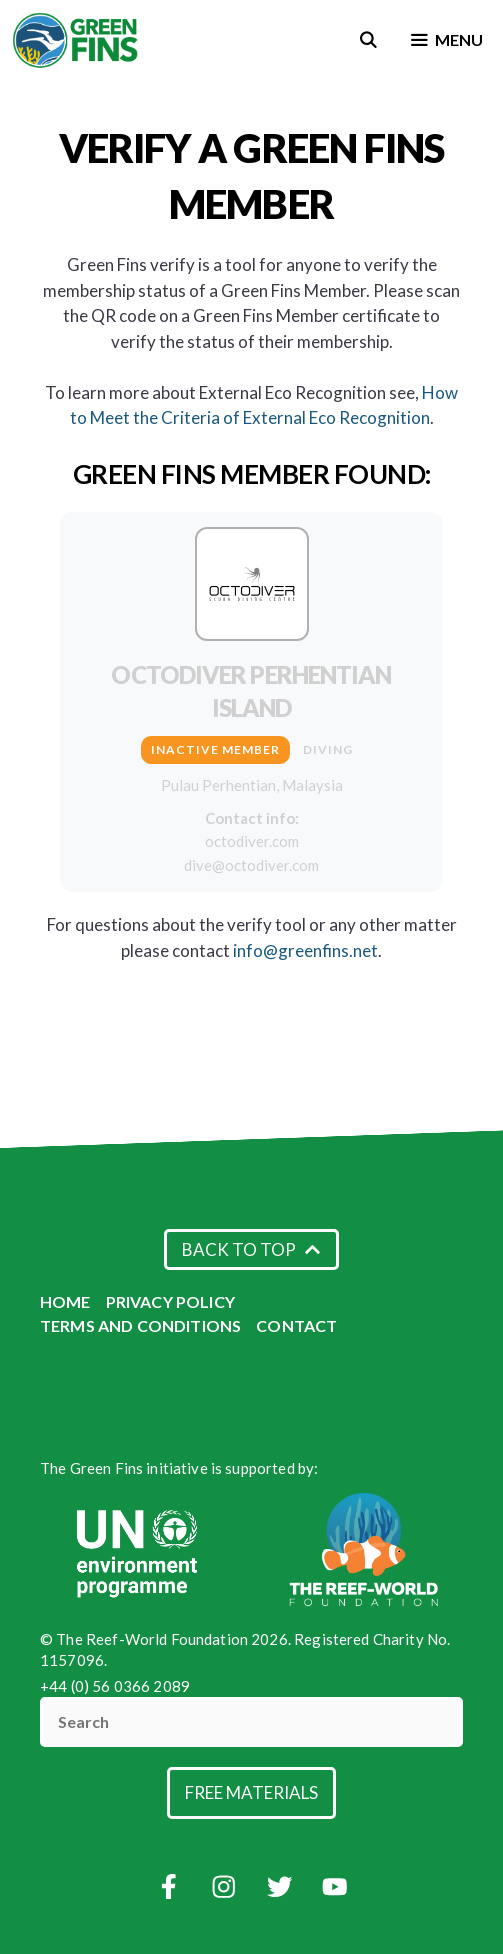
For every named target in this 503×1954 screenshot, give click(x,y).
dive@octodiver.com (251, 865)
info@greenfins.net (305, 950)
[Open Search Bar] (368, 40)
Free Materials (251, 1792)
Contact (296, 1325)
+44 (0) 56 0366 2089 (115, 1686)
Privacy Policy (170, 1301)
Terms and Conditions (140, 1325)
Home (65, 1301)
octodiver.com (252, 841)
